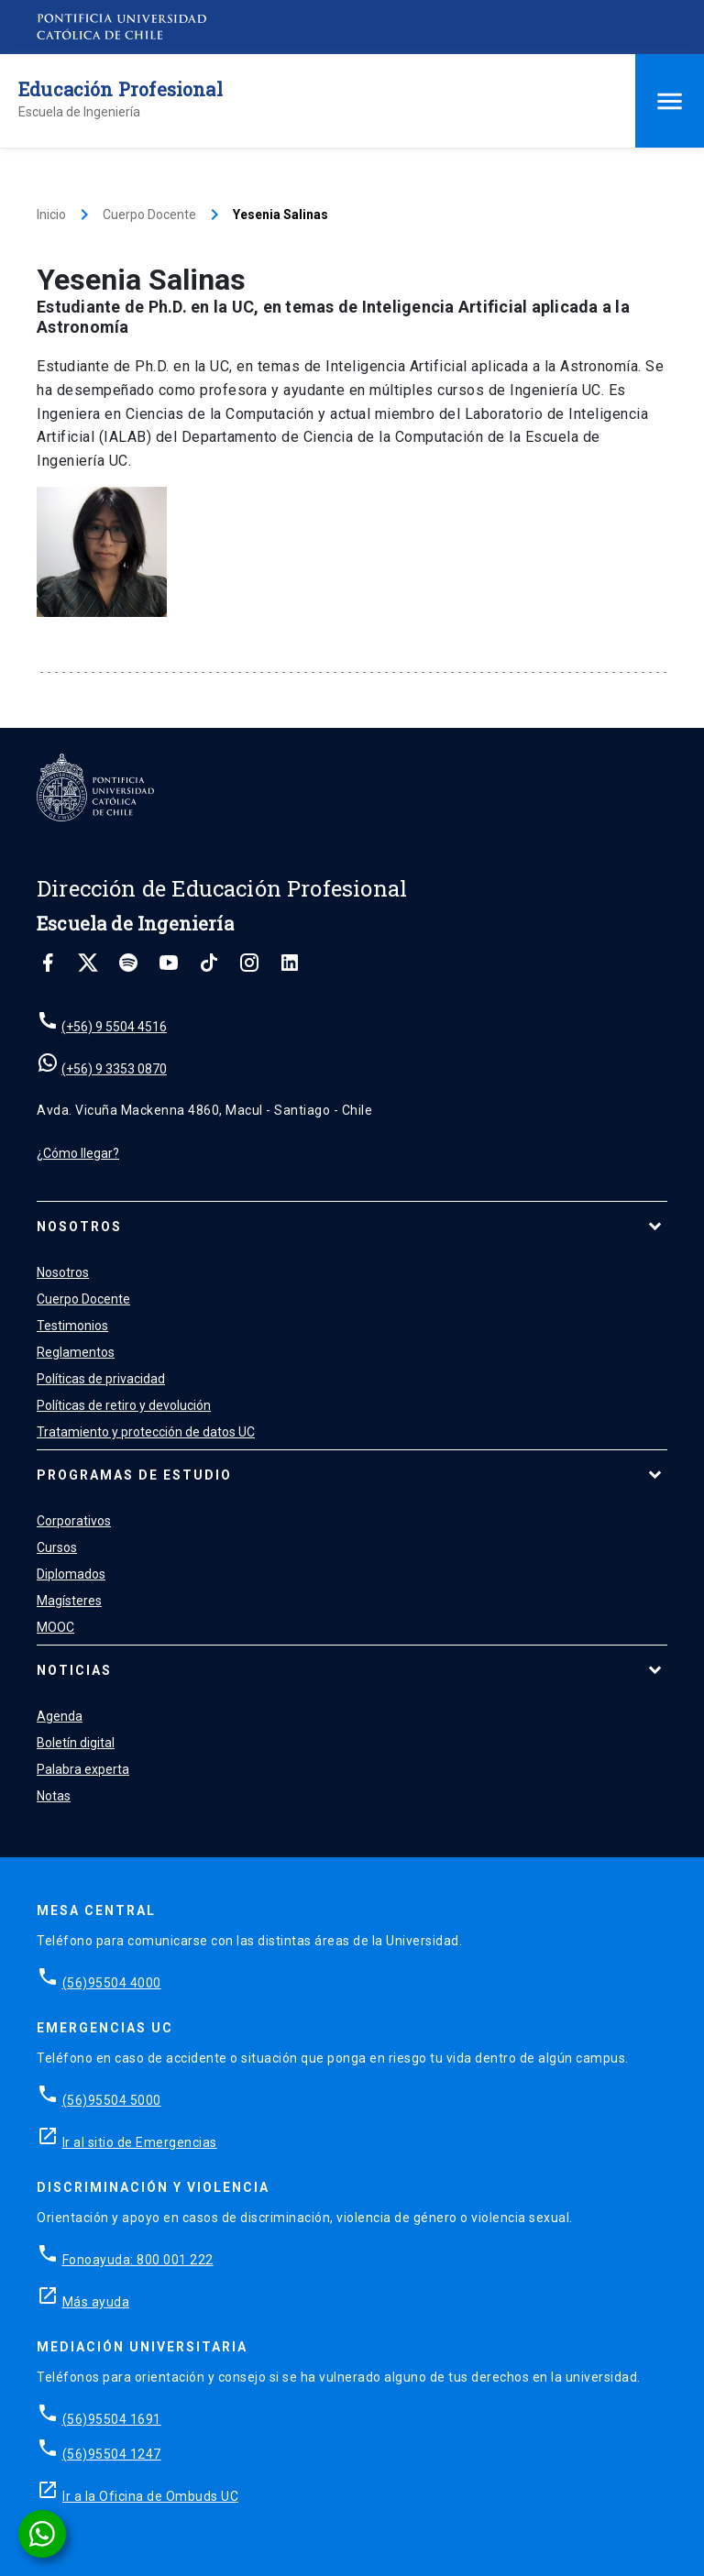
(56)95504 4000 (111, 1983)
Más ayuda (96, 2302)
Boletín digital (76, 1742)
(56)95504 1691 (111, 2419)
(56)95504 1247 (111, 2454)
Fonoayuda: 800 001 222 (138, 2259)
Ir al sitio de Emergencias (139, 2142)
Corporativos (74, 1521)
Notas (54, 1796)
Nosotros (79, 1226)
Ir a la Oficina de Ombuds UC (150, 2496)
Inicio (51, 214)
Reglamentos (76, 1352)
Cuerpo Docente (149, 214)
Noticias (74, 1670)
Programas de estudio (134, 1475)
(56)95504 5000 (111, 2100)
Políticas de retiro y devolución (124, 1405)
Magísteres (69, 1600)
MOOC (55, 1627)
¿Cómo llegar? (78, 1153)
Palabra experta (83, 1769)
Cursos (57, 1547)
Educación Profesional (120, 89)
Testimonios (72, 1325)
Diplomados (71, 1574)
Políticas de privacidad (101, 1378)
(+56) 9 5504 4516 (114, 1026)
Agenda (59, 1716)
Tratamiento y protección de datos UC (146, 1432)
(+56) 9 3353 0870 (114, 1069)
